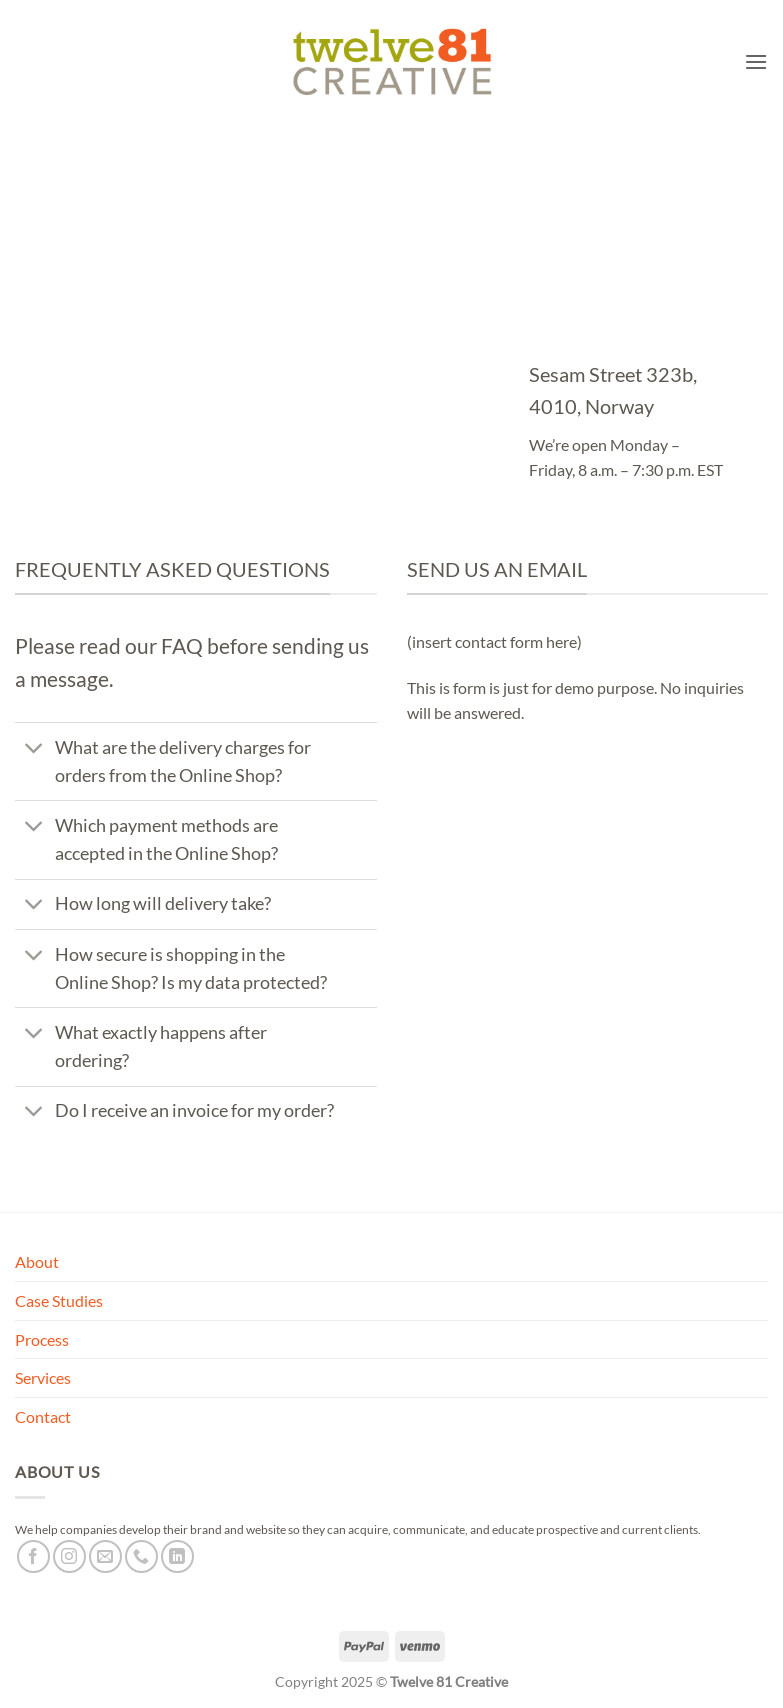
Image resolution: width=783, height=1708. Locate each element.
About (37, 1261)
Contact (43, 1416)
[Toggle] (34, 749)
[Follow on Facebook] (33, 1556)
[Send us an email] (105, 1556)
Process (42, 1339)
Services (43, 1377)
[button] (756, 61)
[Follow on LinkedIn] (177, 1556)
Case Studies (59, 1300)
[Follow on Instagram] (69, 1556)
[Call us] (141, 1556)
